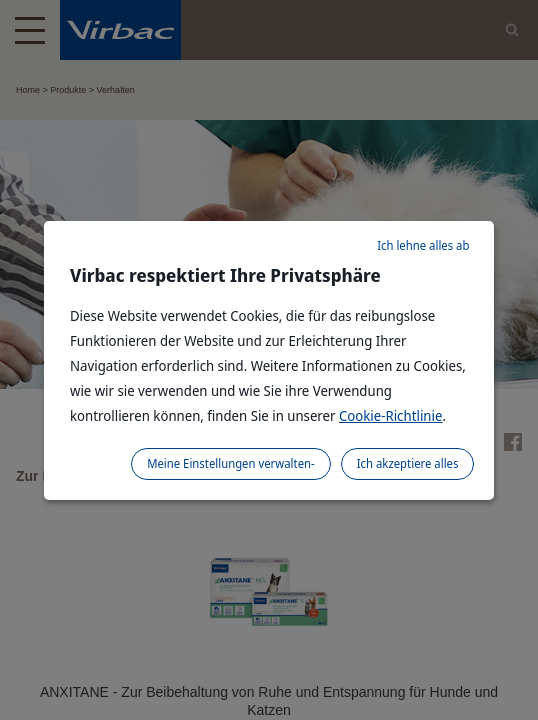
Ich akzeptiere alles (408, 463)
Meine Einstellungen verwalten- (231, 463)
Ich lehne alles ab (423, 245)
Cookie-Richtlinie (391, 415)
